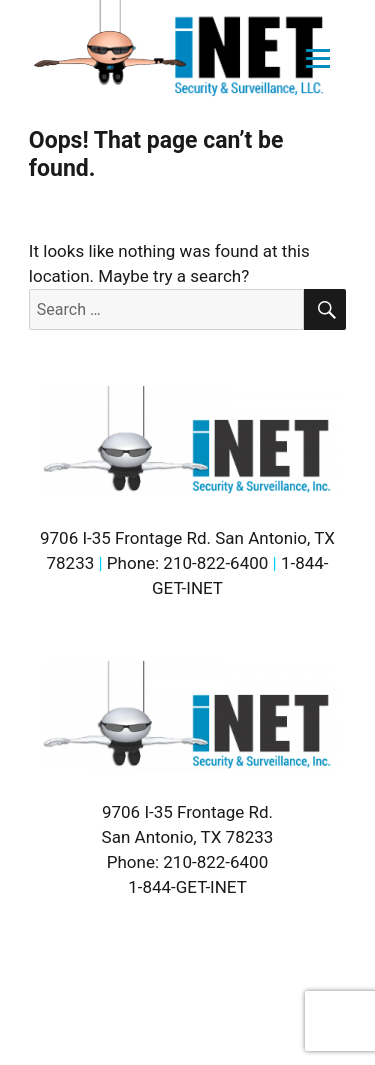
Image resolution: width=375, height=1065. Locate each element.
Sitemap (85, 997)
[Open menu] (318, 59)
